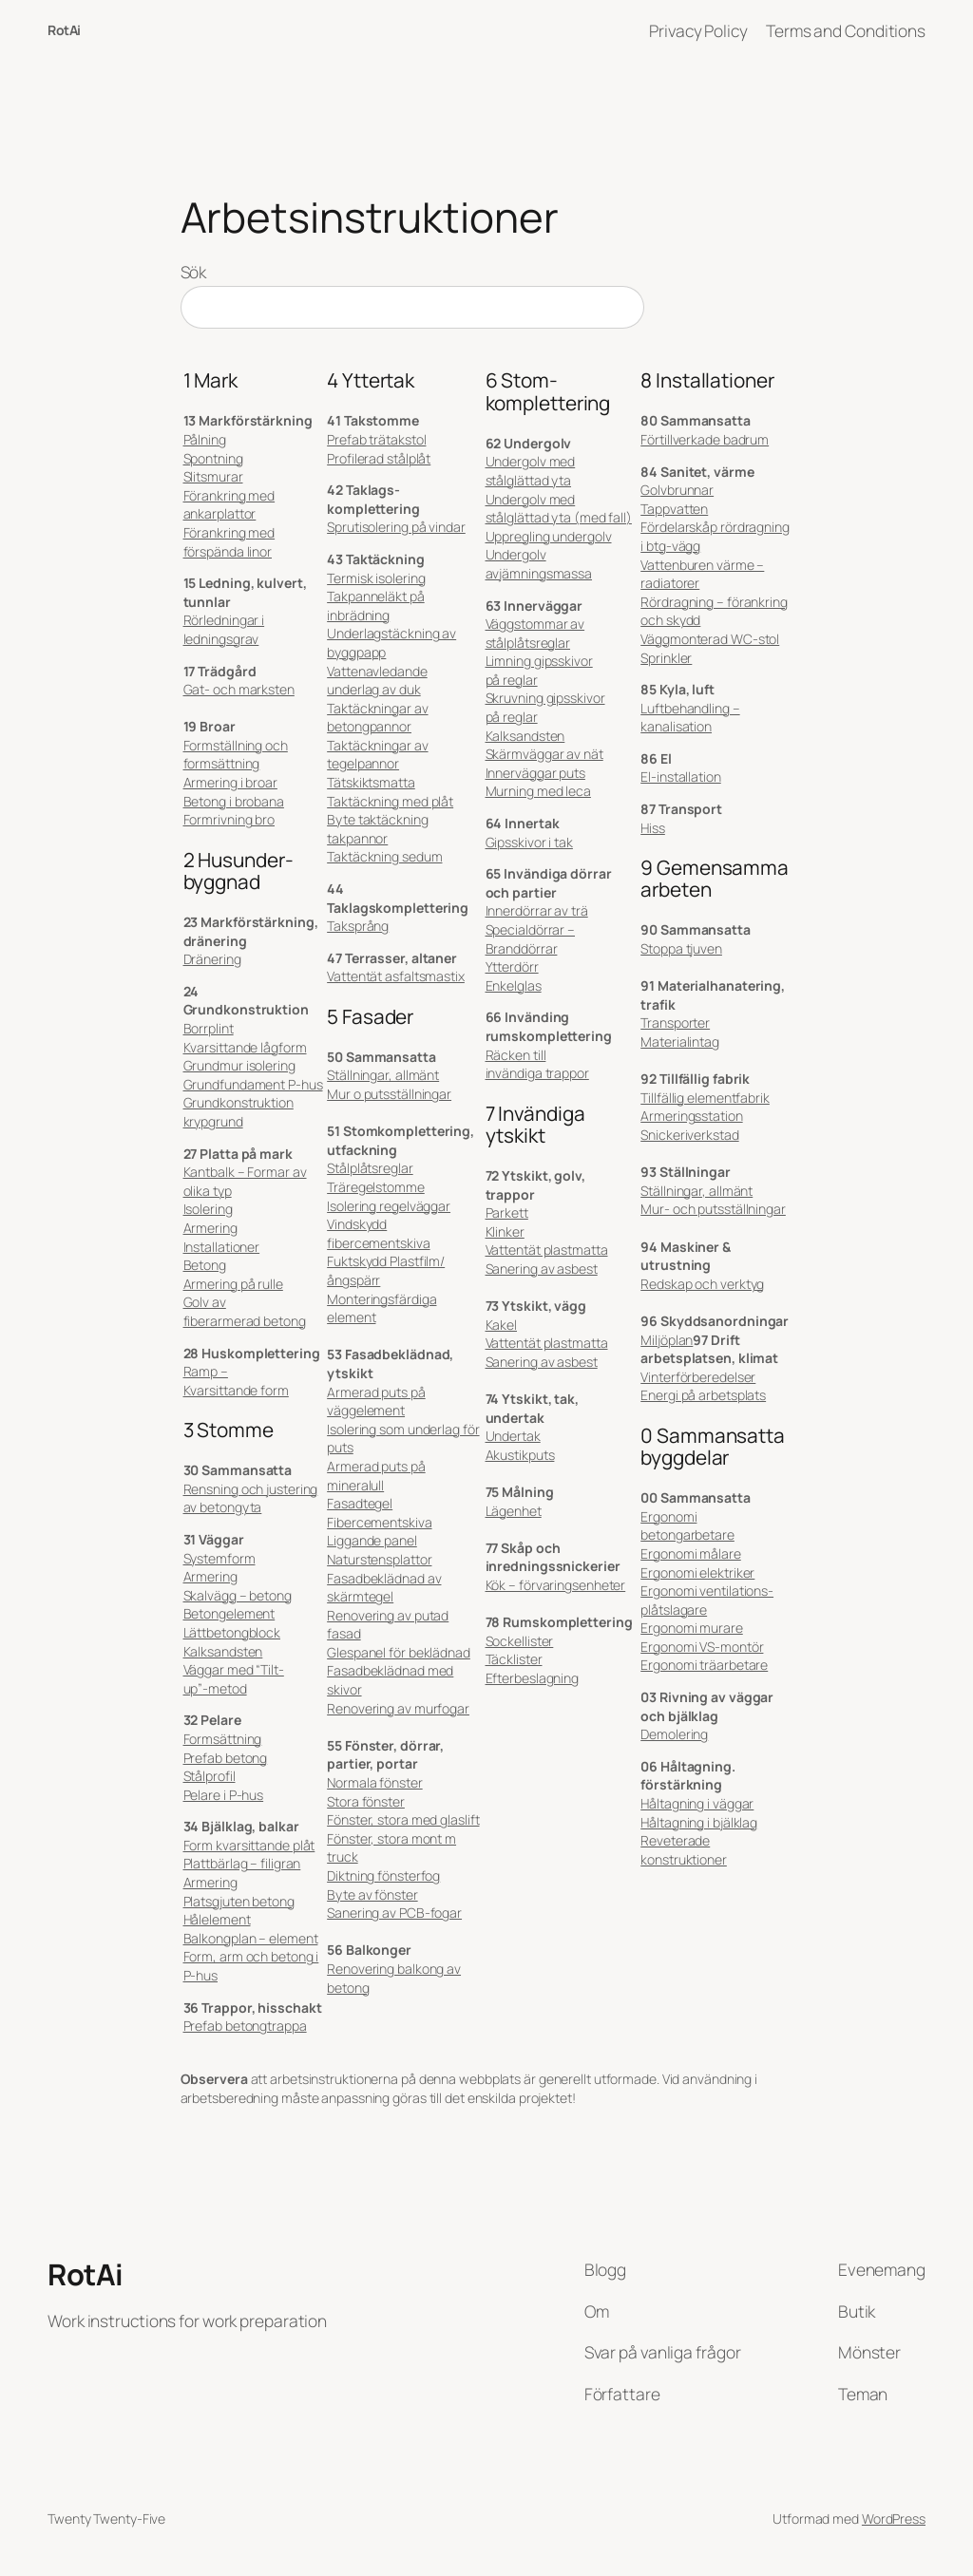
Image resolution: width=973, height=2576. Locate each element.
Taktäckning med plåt (390, 801)
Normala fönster (375, 1782)
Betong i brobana (233, 801)
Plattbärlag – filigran (242, 1863)
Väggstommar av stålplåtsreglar (535, 633)
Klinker (505, 1231)
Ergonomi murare (691, 1628)
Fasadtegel (359, 1503)
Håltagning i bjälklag (698, 1822)
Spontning (213, 458)
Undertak (513, 1436)
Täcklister (514, 1659)
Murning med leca (538, 791)
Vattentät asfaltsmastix (396, 976)
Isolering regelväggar (388, 1206)
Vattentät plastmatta (547, 1250)
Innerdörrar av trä (537, 910)
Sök (194, 271)
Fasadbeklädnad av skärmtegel (384, 1587)
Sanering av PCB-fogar (394, 1913)
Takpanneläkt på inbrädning (376, 605)
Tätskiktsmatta (371, 782)
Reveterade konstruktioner (683, 1849)
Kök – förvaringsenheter (556, 1585)
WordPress (893, 2519)
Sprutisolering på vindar (396, 527)
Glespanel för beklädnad (398, 1652)
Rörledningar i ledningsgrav (224, 629)
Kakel (502, 1325)
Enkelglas (514, 985)
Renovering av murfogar (398, 1708)
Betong (204, 1265)
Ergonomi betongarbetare (687, 1525)
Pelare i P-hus (223, 1795)
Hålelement (217, 1919)
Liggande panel (372, 1540)
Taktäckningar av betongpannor (377, 717)
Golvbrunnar (677, 490)
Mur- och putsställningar (713, 1209)
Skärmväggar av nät (544, 754)
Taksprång (358, 926)
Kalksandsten (223, 1651)
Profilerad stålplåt (378, 458)
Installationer (221, 1247)
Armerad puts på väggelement (376, 1401)
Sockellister (520, 1641)
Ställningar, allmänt (383, 1075)
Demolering (674, 1734)
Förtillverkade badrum (704, 439)
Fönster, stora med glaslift (403, 1819)
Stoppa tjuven (681, 948)
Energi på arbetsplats (703, 1395)
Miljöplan (666, 1340)
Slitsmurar (213, 476)
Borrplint (208, 1028)
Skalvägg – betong (237, 1595)
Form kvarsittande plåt (249, 1845)
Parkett (507, 1212)
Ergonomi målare (690, 1553)
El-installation (680, 776)
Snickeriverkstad (689, 1135)
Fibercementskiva (379, 1522)
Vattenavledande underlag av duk (377, 680)
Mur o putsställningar (389, 1094)
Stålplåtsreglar (370, 1168)
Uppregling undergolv (549, 536)
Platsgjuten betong (239, 1901)
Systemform (219, 1558)
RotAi (64, 30)
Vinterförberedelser (697, 1377)
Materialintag (679, 1041)
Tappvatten (674, 509)
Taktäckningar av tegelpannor (377, 754)
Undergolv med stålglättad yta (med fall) (559, 508)
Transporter (675, 1022)
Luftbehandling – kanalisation (689, 717)
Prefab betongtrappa (245, 2026)
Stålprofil (209, 1776)
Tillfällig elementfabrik (705, 1098)
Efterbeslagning (533, 1678)
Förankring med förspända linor (229, 541)
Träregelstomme (376, 1187)
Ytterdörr (512, 966)
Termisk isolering (376, 578)
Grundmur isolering (239, 1065)
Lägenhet (514, 1511)
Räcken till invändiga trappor (537, 1064)
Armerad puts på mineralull (376, 1475)
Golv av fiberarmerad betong (244, 1311)
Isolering (208, 1209)
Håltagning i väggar (697, 1803)
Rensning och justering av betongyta (250, 1498)
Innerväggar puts (535, 773)
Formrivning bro (229, 819)
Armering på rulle (233, 1284)
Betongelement (229, 1613)
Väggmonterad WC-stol (709, 639)
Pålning (204, 439)
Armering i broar (230, 782)
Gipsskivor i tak (529, 842)
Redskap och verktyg (702, 1284)
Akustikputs (520, 1455)
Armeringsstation (691, 1116)
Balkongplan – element (250, 1938)
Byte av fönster (372, 1894)
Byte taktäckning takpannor (377, 828)
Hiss (652, 828)
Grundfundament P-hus (253, 1084)
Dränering (212, 959)
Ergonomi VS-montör (701, 1647)
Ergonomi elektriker (697, 1572)
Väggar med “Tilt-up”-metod (233, 1678)
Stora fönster (366, 1801)
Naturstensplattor (379, 1559)
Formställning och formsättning (235, 754)
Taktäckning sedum (384, 856)
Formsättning (222, 1739)
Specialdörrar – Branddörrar (531, 938)
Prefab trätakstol (376, 439)
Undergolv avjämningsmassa (539, 563)
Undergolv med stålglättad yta (531, 470)
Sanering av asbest (542, 1269)
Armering (210, 1228)
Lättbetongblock (232, 1632)
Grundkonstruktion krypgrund (238, 1111)
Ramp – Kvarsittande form (236, 1380)
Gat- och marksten (239, 689)
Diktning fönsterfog (383, 1875)
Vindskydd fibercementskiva (378, 1233)
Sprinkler (666, 658)
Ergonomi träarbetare (704, 1665)
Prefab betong (225, 1758)
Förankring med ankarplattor (229, 504)
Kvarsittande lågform (245, 1047)
